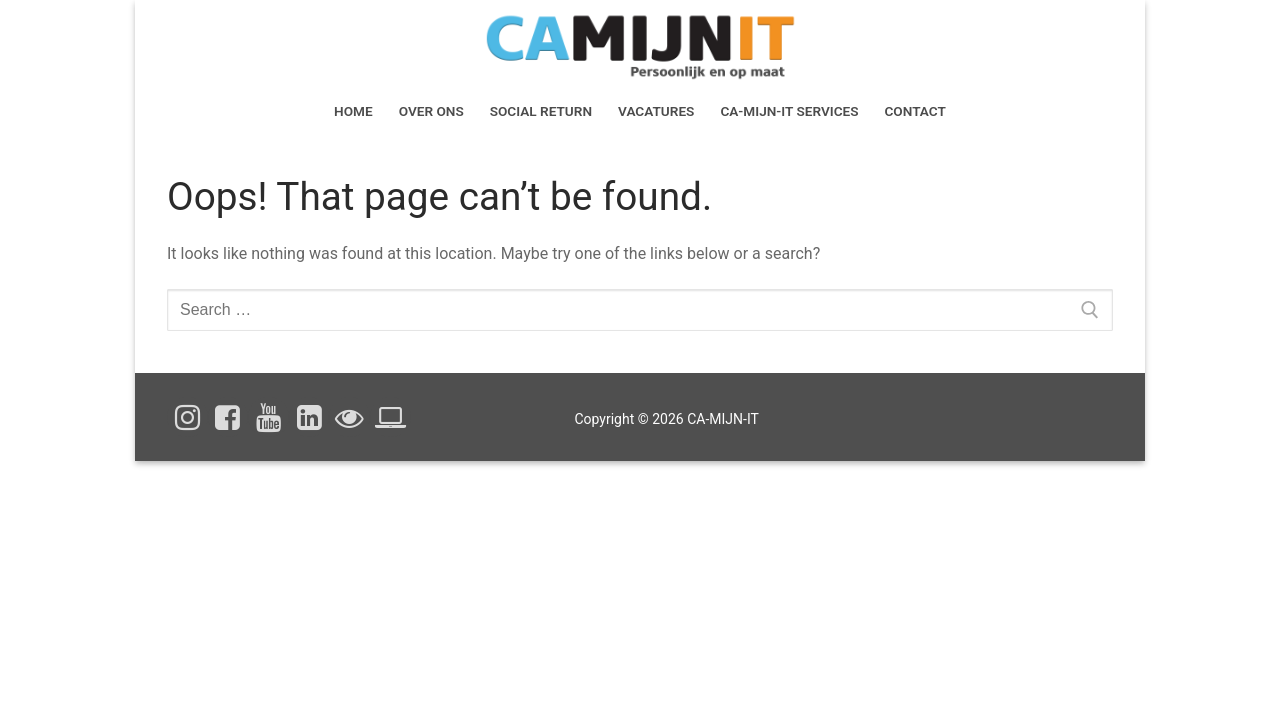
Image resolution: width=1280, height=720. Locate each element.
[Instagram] (187, 417)
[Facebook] (228, 417)
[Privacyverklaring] (349, 417)
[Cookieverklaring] (390, 417)
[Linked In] (309, 417)
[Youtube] (268, 417)
